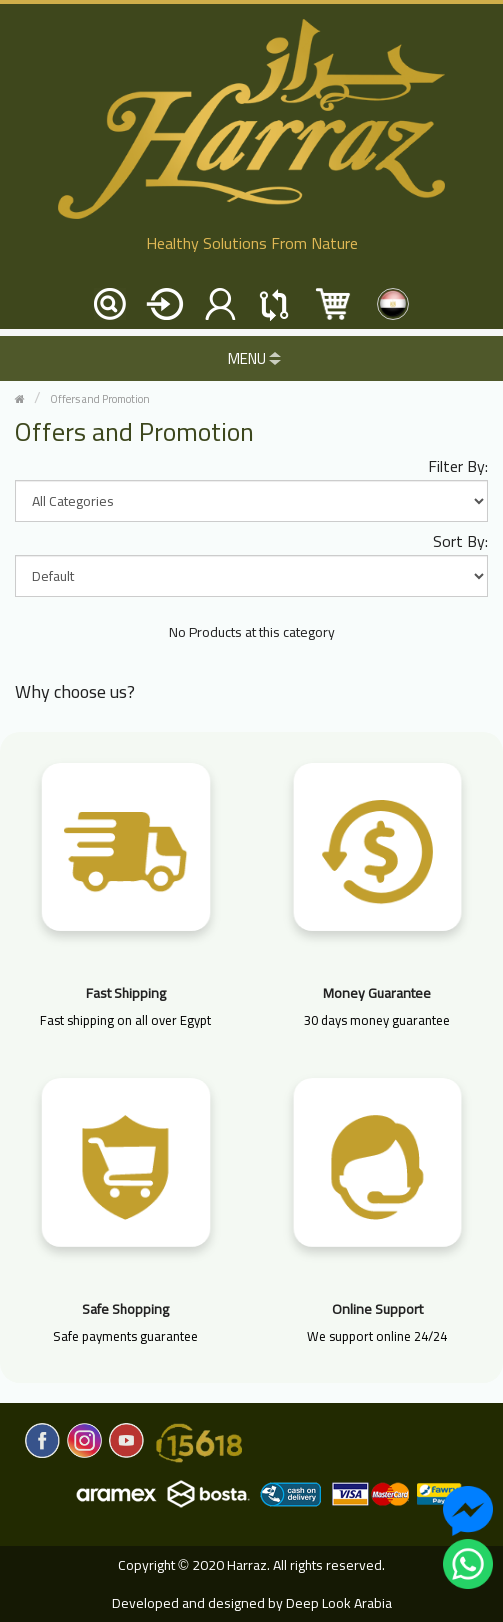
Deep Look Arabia (339, 1603)
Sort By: (460, 541)
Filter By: (458, 466)
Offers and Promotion (100, 399)
